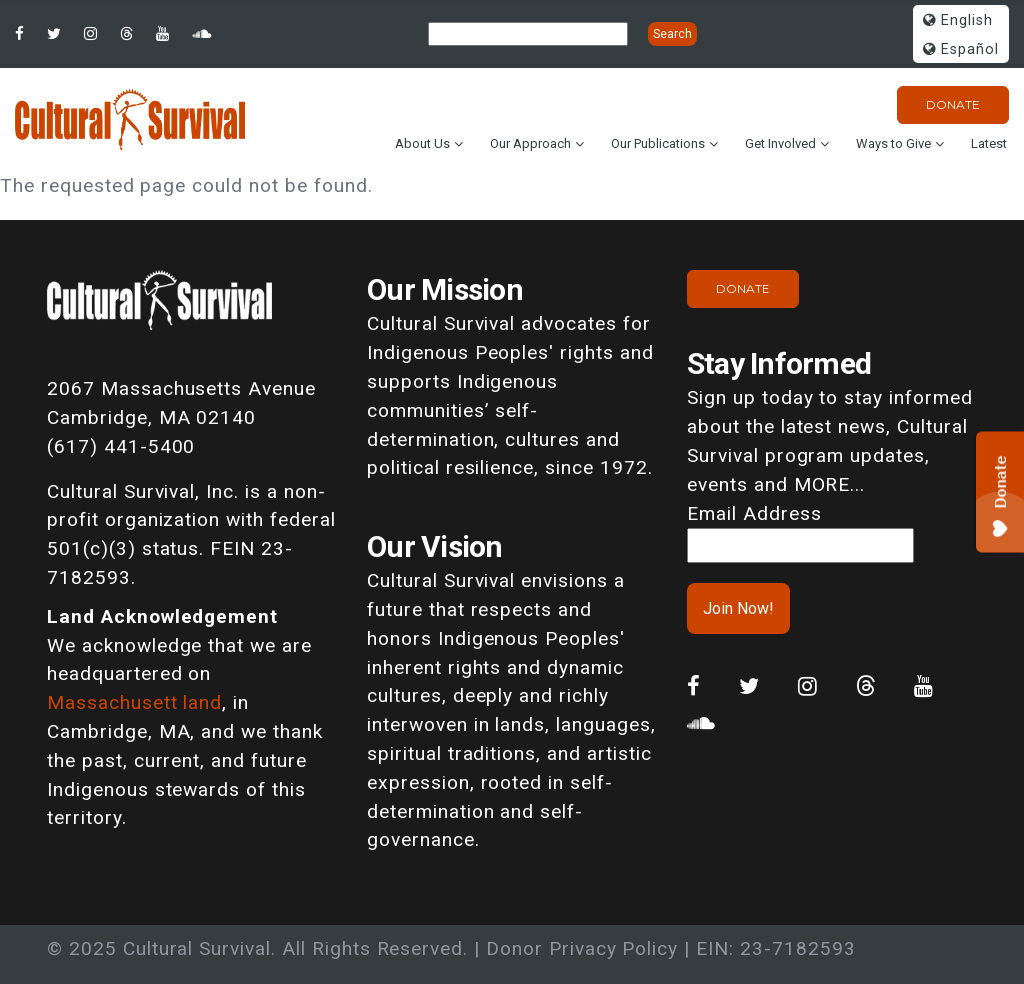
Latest (989, 143)
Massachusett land (134, 702)
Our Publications (658, 143)
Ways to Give (893, 143)
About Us (422, 143)
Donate (953, 104)
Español (961, 49)
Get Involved (780, 143)
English (958, 20)
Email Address (754, 513)
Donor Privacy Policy (582, 948)
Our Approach (530, 143)
